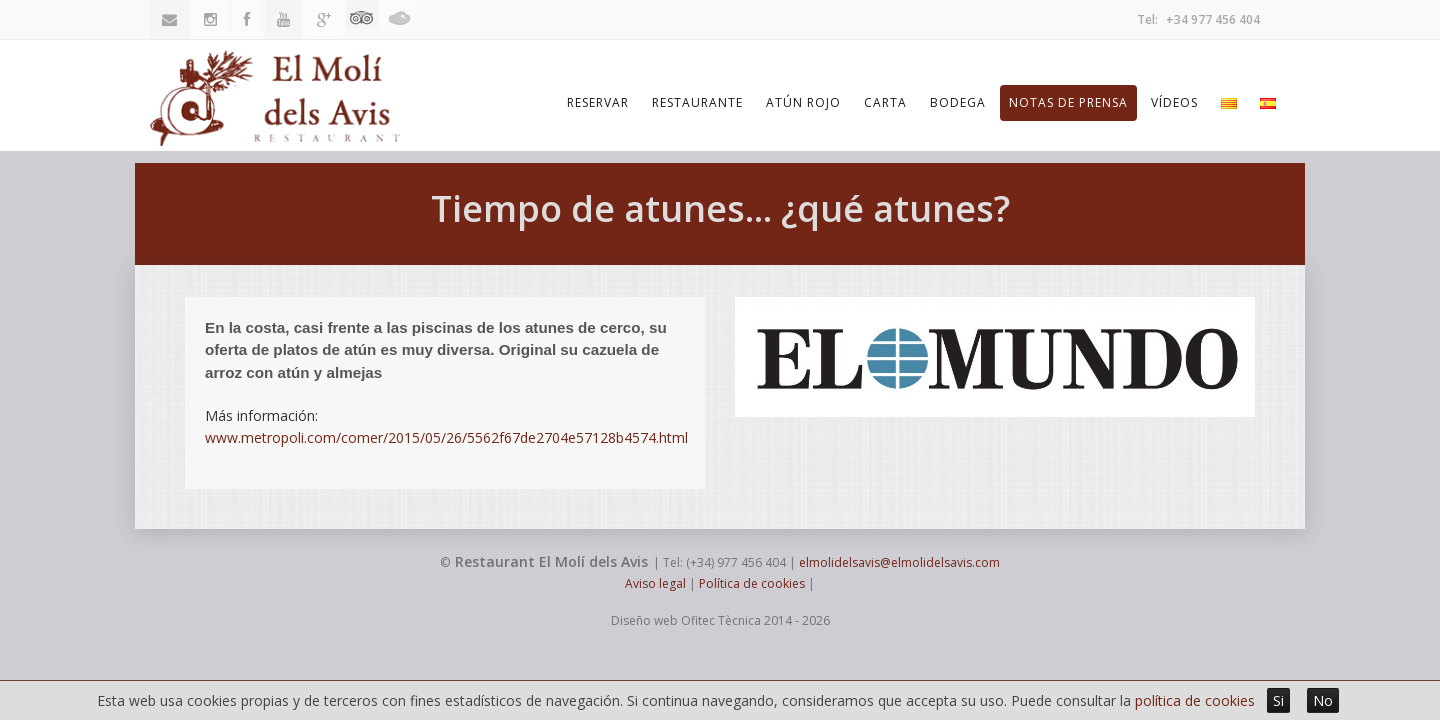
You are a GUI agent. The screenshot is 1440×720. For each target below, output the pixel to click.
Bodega (958, 102)
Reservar (598, 102)
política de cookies (1195, 700)
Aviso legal (655, 583)
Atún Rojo (803, 102)
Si (1278, 700)
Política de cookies (752, 583)
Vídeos (1174, 102)
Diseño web (644, 620)
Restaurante (697, 102)
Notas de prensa (1068, 102)
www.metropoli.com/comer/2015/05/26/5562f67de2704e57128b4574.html (446, 437)
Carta (885, 102)
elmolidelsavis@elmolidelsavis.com (899, 562)
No (1323, 700)
